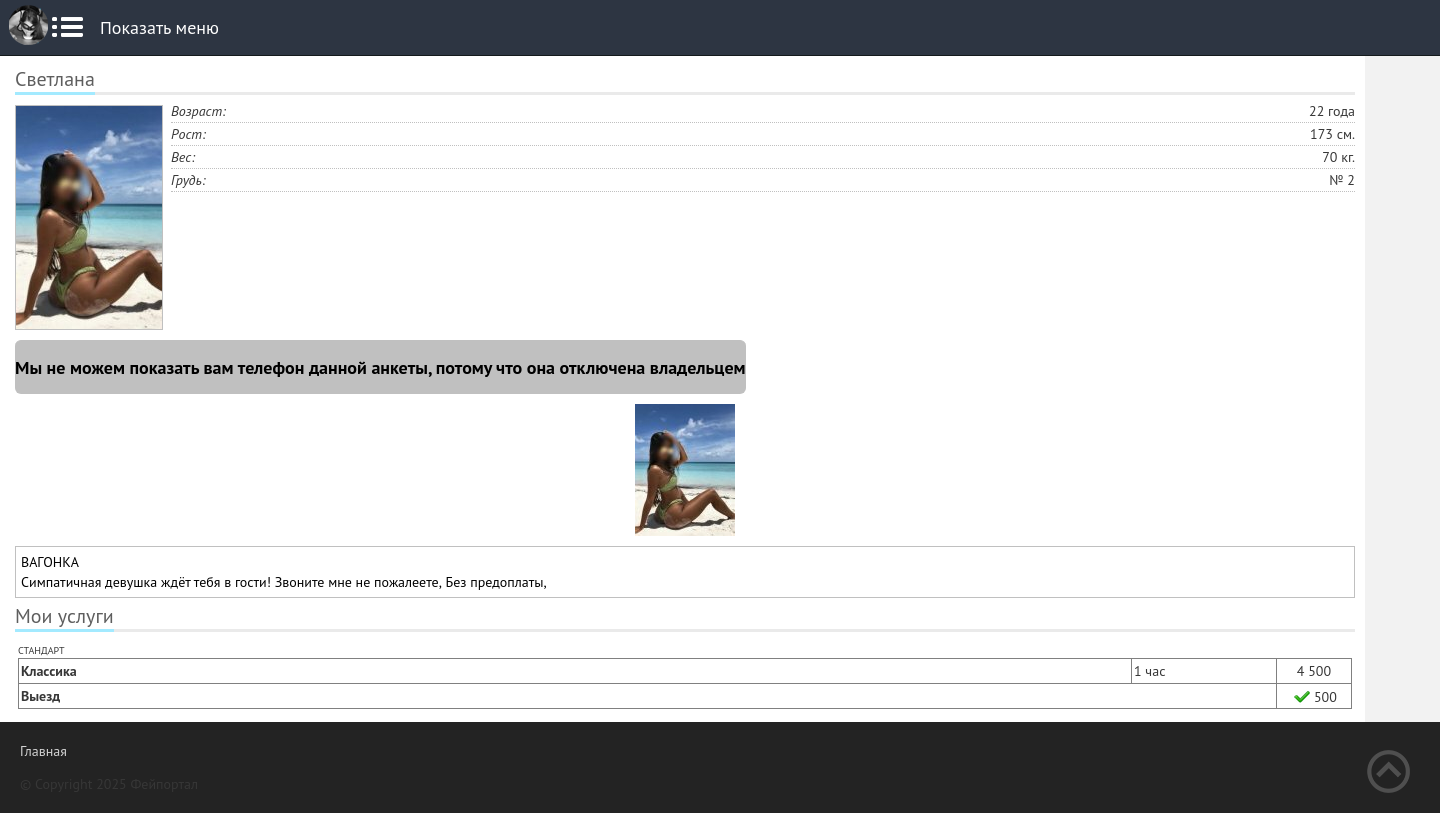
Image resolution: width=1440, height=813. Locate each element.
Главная (43, 751)
